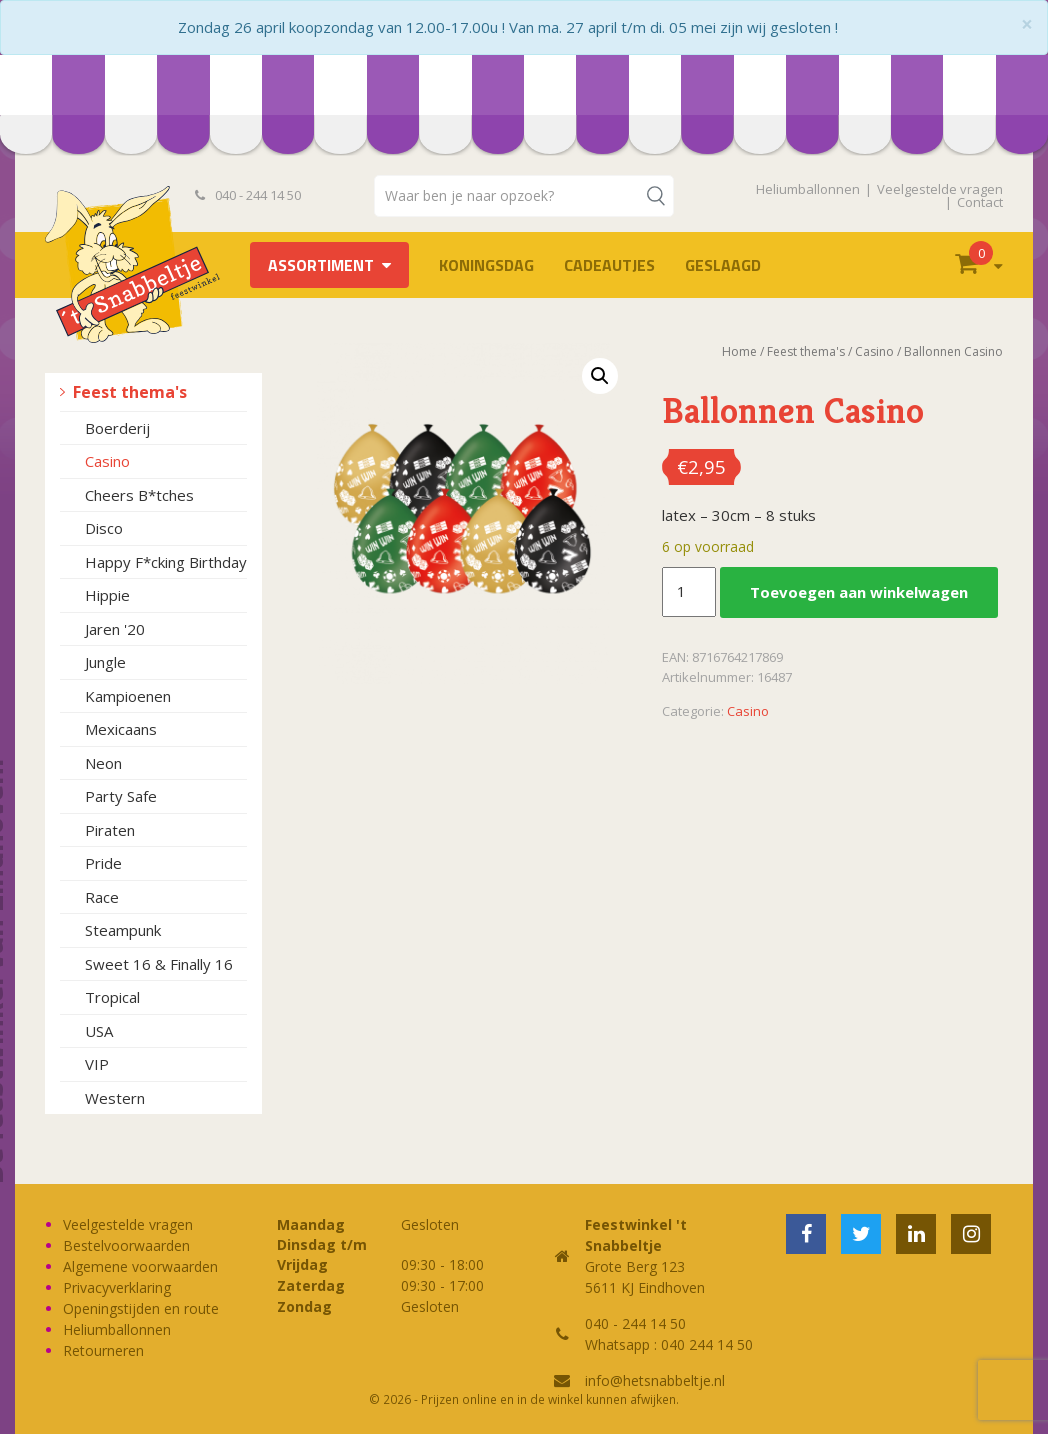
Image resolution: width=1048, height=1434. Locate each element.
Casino (107, 461)
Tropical (112, 997)
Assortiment (321, 265)
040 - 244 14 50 (248, 195)
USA (99, 1031)
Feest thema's (130, 392)
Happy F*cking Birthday (166, 562)
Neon (103, 763)
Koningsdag (486, 265)
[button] (600, 376)
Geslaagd (723, 265)
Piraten (110, 830)
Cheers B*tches (139, 495)
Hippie (107, 595)
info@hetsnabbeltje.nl (655, 1380)
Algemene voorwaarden (140, 1266)
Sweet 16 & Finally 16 (159, 964)
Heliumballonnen (808, 189)
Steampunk (123, 930)
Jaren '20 (115, 629)
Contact (980, 202)
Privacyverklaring (117, 1287)
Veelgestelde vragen (940, 189)
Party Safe (121, 796)
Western (115, 1098)
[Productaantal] (689, 592)
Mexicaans (121, 729)
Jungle (105, 662)
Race (102, 897)
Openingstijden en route (141, 1308)
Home (739, 351)
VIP (97, 1064)
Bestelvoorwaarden (126, 1245)
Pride (103, 863)
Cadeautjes (609, 265)
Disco (104, 528)
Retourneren (103, 1350)
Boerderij (117, 428)
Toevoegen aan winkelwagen (859, 592)
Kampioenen (128, 696)
